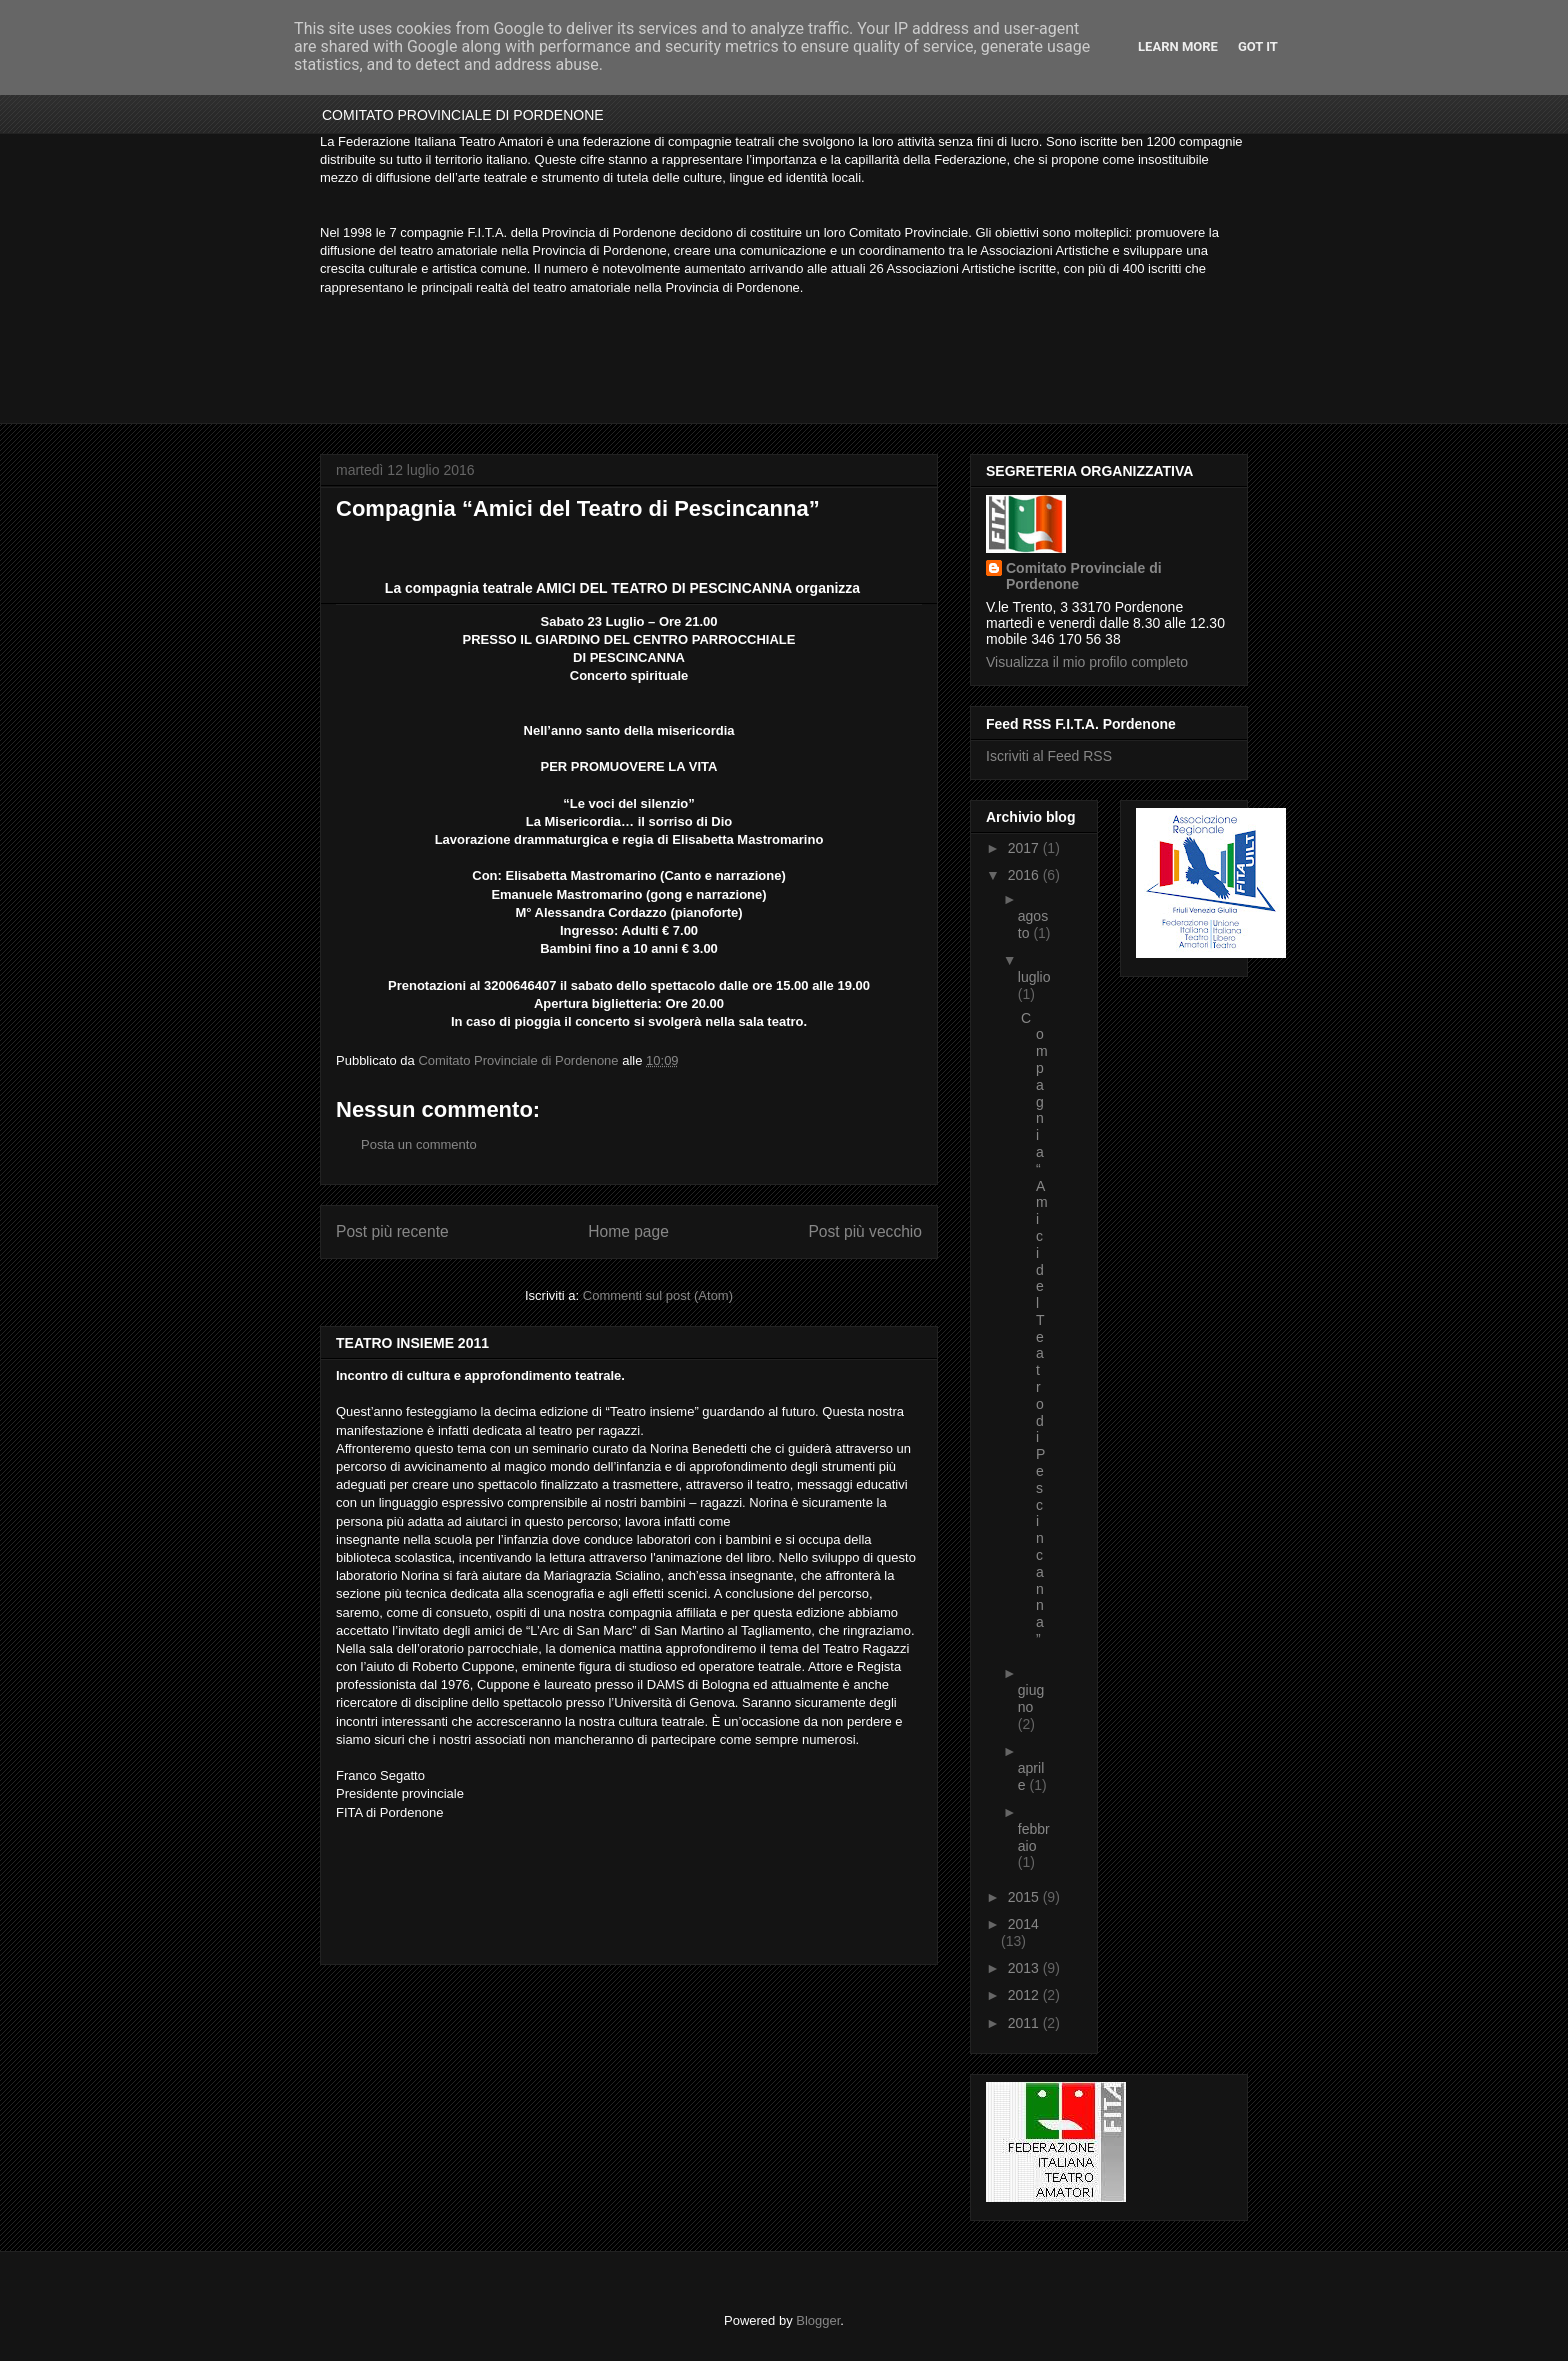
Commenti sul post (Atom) (658, 1295)
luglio (1034, 977)
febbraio (1034, 1837)
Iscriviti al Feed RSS (1049, 756)
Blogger (818, 2320)
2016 (1025, 875)
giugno (1031, 1698)
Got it (1258, 46)
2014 (1023, 1924)
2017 (1025, 848)
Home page (628, 1231)
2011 (1025, 2023)
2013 (1025, 1968)
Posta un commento (419, 1144)
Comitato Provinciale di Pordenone (1084, 576)
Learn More (1178, 46)
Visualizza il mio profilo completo (1087, 662)
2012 (1025, 1995)
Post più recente (392, 1231)
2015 (1025, 1897)
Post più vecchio (865, 1231)
